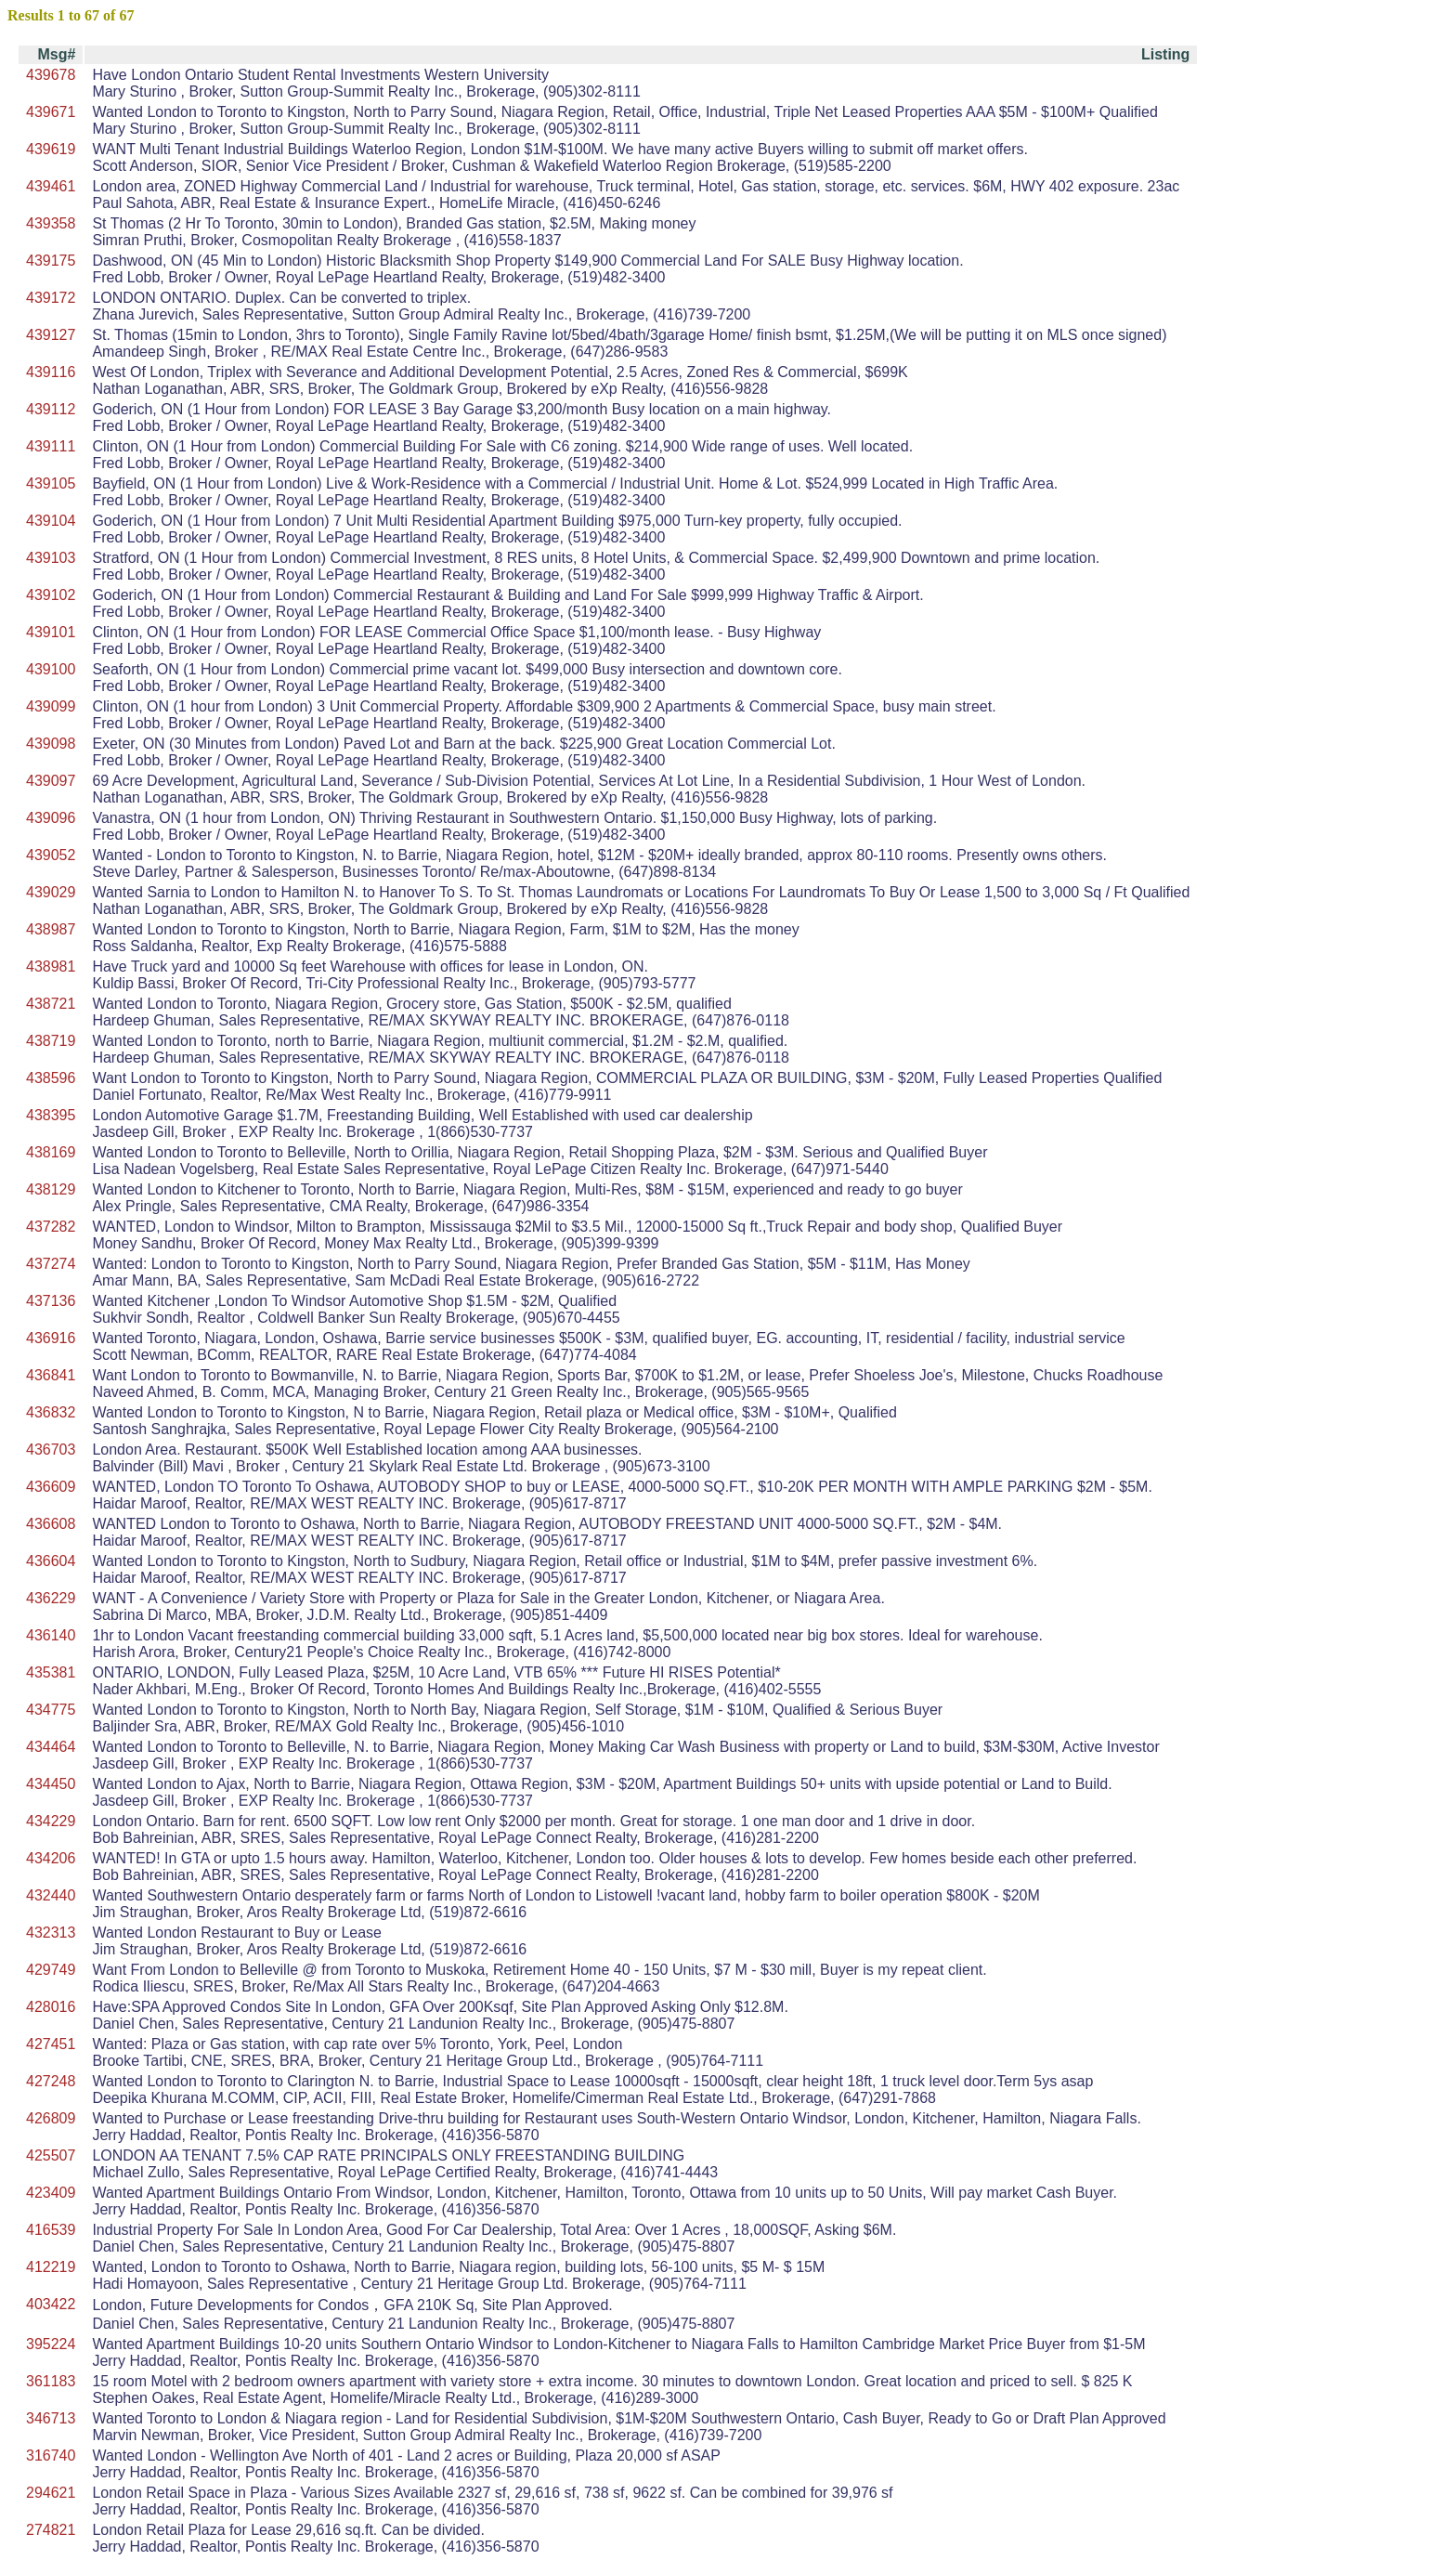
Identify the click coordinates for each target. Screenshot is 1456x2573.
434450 (50, 1784)
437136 (50, 1301)
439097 (50, 781)
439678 (50, 75)
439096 (50, 818)
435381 (50, 1672)
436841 (50, 1375)
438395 (50, 1115)
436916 (50, 1338)
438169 (50, 1152)
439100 (50, 669)
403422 (50, 2304)
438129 (50, 1189)
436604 (50, 1561)
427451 (50, 2044)
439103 (50, 558)
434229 (50, 1821)
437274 (50, 1264)
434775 (50, 1710)
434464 (50, 1747)
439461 (50, 186)
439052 (50, 855)
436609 (50, 1487)
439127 (50, 335)
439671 (50, 112)
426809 (50, 2118)
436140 (50, 1635)
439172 (50, 298)
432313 (50, 1932)
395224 (50, 2344)
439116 (50, 372)
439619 (50, 149)
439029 (50, 892)
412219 (50, 2267)
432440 (50, 1895)
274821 (50, 2530)
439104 (50, 521)
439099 (50, 706)
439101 (50, 632)
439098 (50, 743)
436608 (50, 1524)
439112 (50, 409)
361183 (50, 2381)
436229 (50, 1598)
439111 (50, 446)
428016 (50, 2007)
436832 (50, 1412)
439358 (50, 223)
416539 (50, 2230)
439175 (50, 260)
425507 (50, 2155)
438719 (50, 1041)
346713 (50, 2418)
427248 (50, 2081)
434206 (50, 1858)
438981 (50, 966)
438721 (50, 1004)
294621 (50, 2493)
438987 (50, 929)
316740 (50, 2455)
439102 (50, 595)
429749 (50, 1970)
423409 (50, 2193)
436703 (50, 1449)
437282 (50, 1226)
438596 (50, 1078)
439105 (50, 483)
